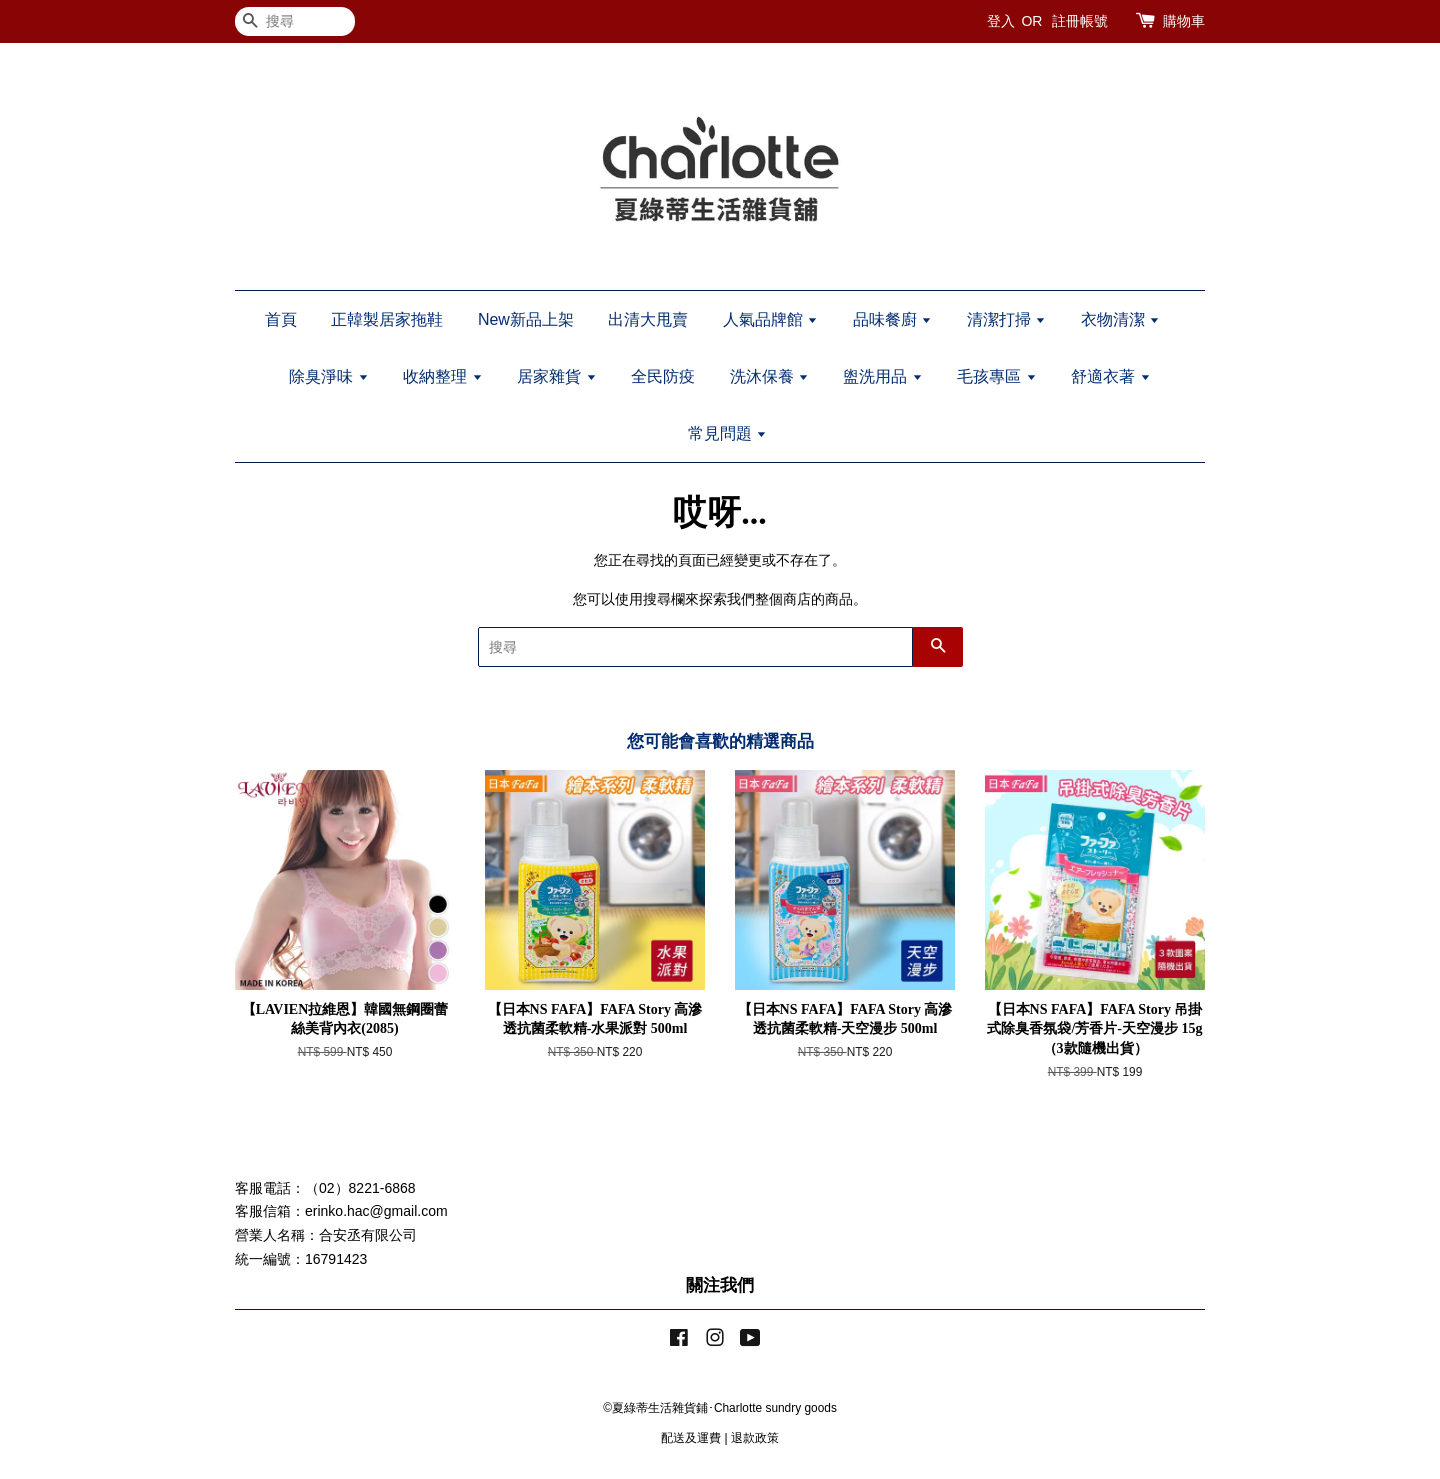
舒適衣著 (1110, 376)
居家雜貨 (556, 376)
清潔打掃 (1006, 319)
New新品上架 (526, 319)
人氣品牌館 (770, 319)
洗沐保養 (769, 376)
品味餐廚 (892, 319)
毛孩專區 (996, 376)
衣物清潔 (1120, 319)
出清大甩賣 (648, 319)
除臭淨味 (328, 376)
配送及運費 (691, 1438)
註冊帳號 (1080, 21)
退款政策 (755, 1438)
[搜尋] (295, 21)
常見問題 (727, 433)
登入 (1001, 21)
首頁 (281, 319)
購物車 (1184, 21)
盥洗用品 (882, 376)
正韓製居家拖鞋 (387, 319)
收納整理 (442, 376)
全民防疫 (663, 376)
